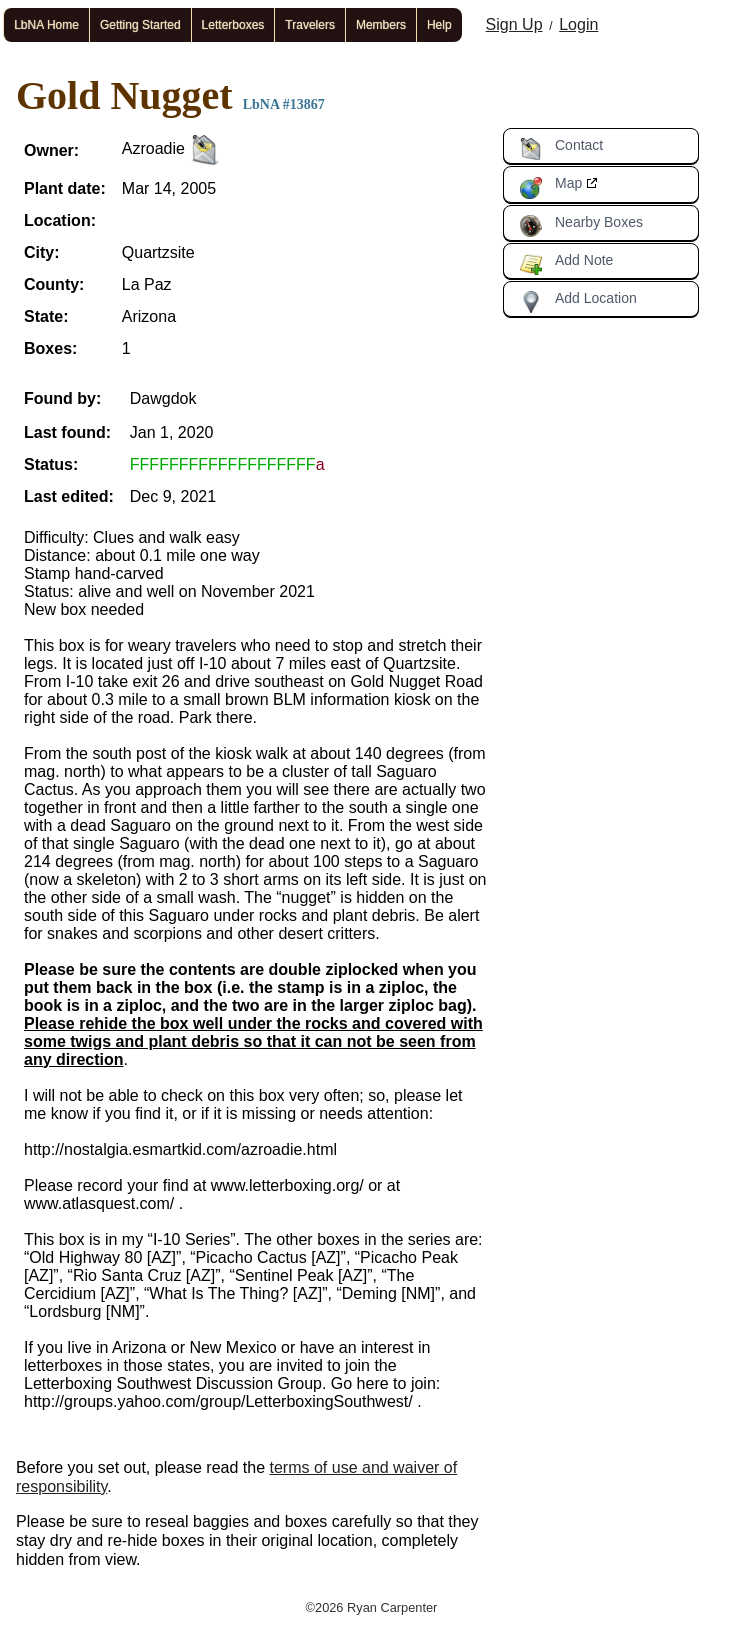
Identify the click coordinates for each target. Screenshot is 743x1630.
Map (550, 187)
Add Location (578, 302)
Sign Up (514, 24)
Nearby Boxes (581, 226)
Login (578, 24)
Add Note (566, 264)
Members (381, 25)
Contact (561, 149)
